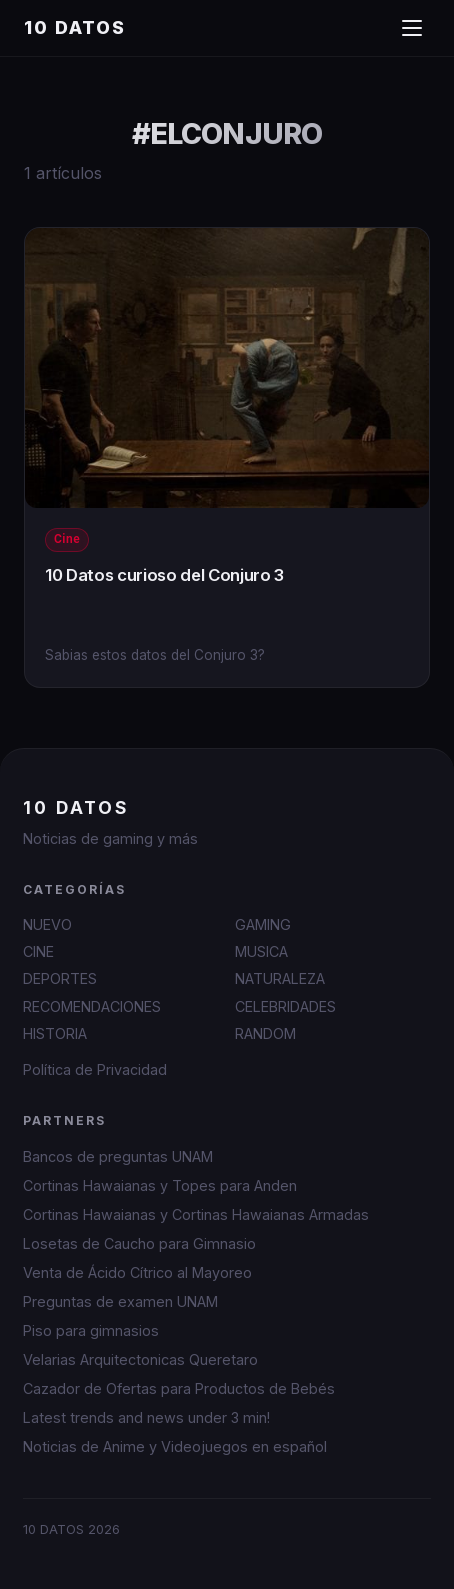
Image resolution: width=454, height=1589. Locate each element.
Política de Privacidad (95, 1069)
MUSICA (261, 951)
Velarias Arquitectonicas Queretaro (140, 1359)
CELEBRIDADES (285, 1006)
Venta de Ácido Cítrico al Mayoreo (137, 1272)
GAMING (263, 924)
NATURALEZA (280, 978)
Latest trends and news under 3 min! (146, 1417)
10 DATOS (75, 27)
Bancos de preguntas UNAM (118, 1156)
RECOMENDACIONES (92, 1006)
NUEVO (47, 924)
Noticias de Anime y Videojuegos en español (175, 1446)
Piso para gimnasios (91, 1330)
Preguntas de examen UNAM (120, 1301)
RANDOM (265, 1033)
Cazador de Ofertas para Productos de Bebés (179, 1388)
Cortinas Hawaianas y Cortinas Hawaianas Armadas (196, 1214)
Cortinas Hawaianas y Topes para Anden (160, 1185)
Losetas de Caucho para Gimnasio (139, 1243)
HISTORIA (55, 1033)
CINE (38, 951)
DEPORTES (60, 978)
